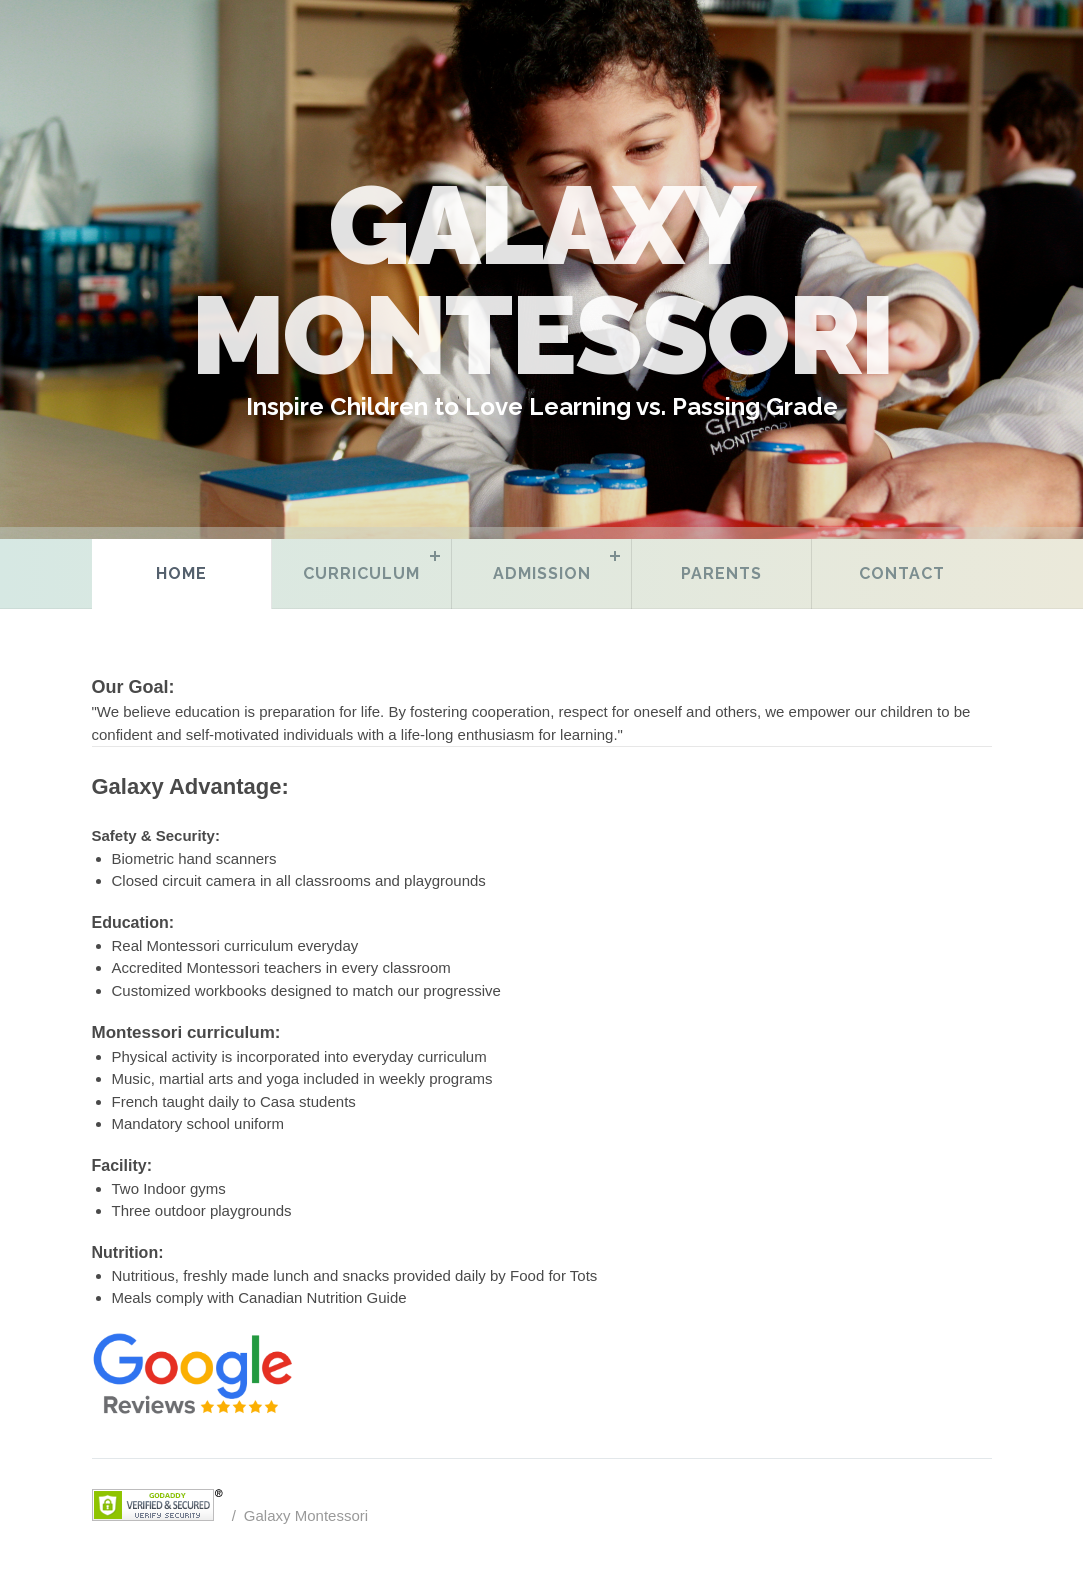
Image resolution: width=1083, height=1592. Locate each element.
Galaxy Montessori (306, 1515)
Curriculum (361, 573)
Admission (542, 573)
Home (181, 573)
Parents (721, 573)
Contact (902, 573)
